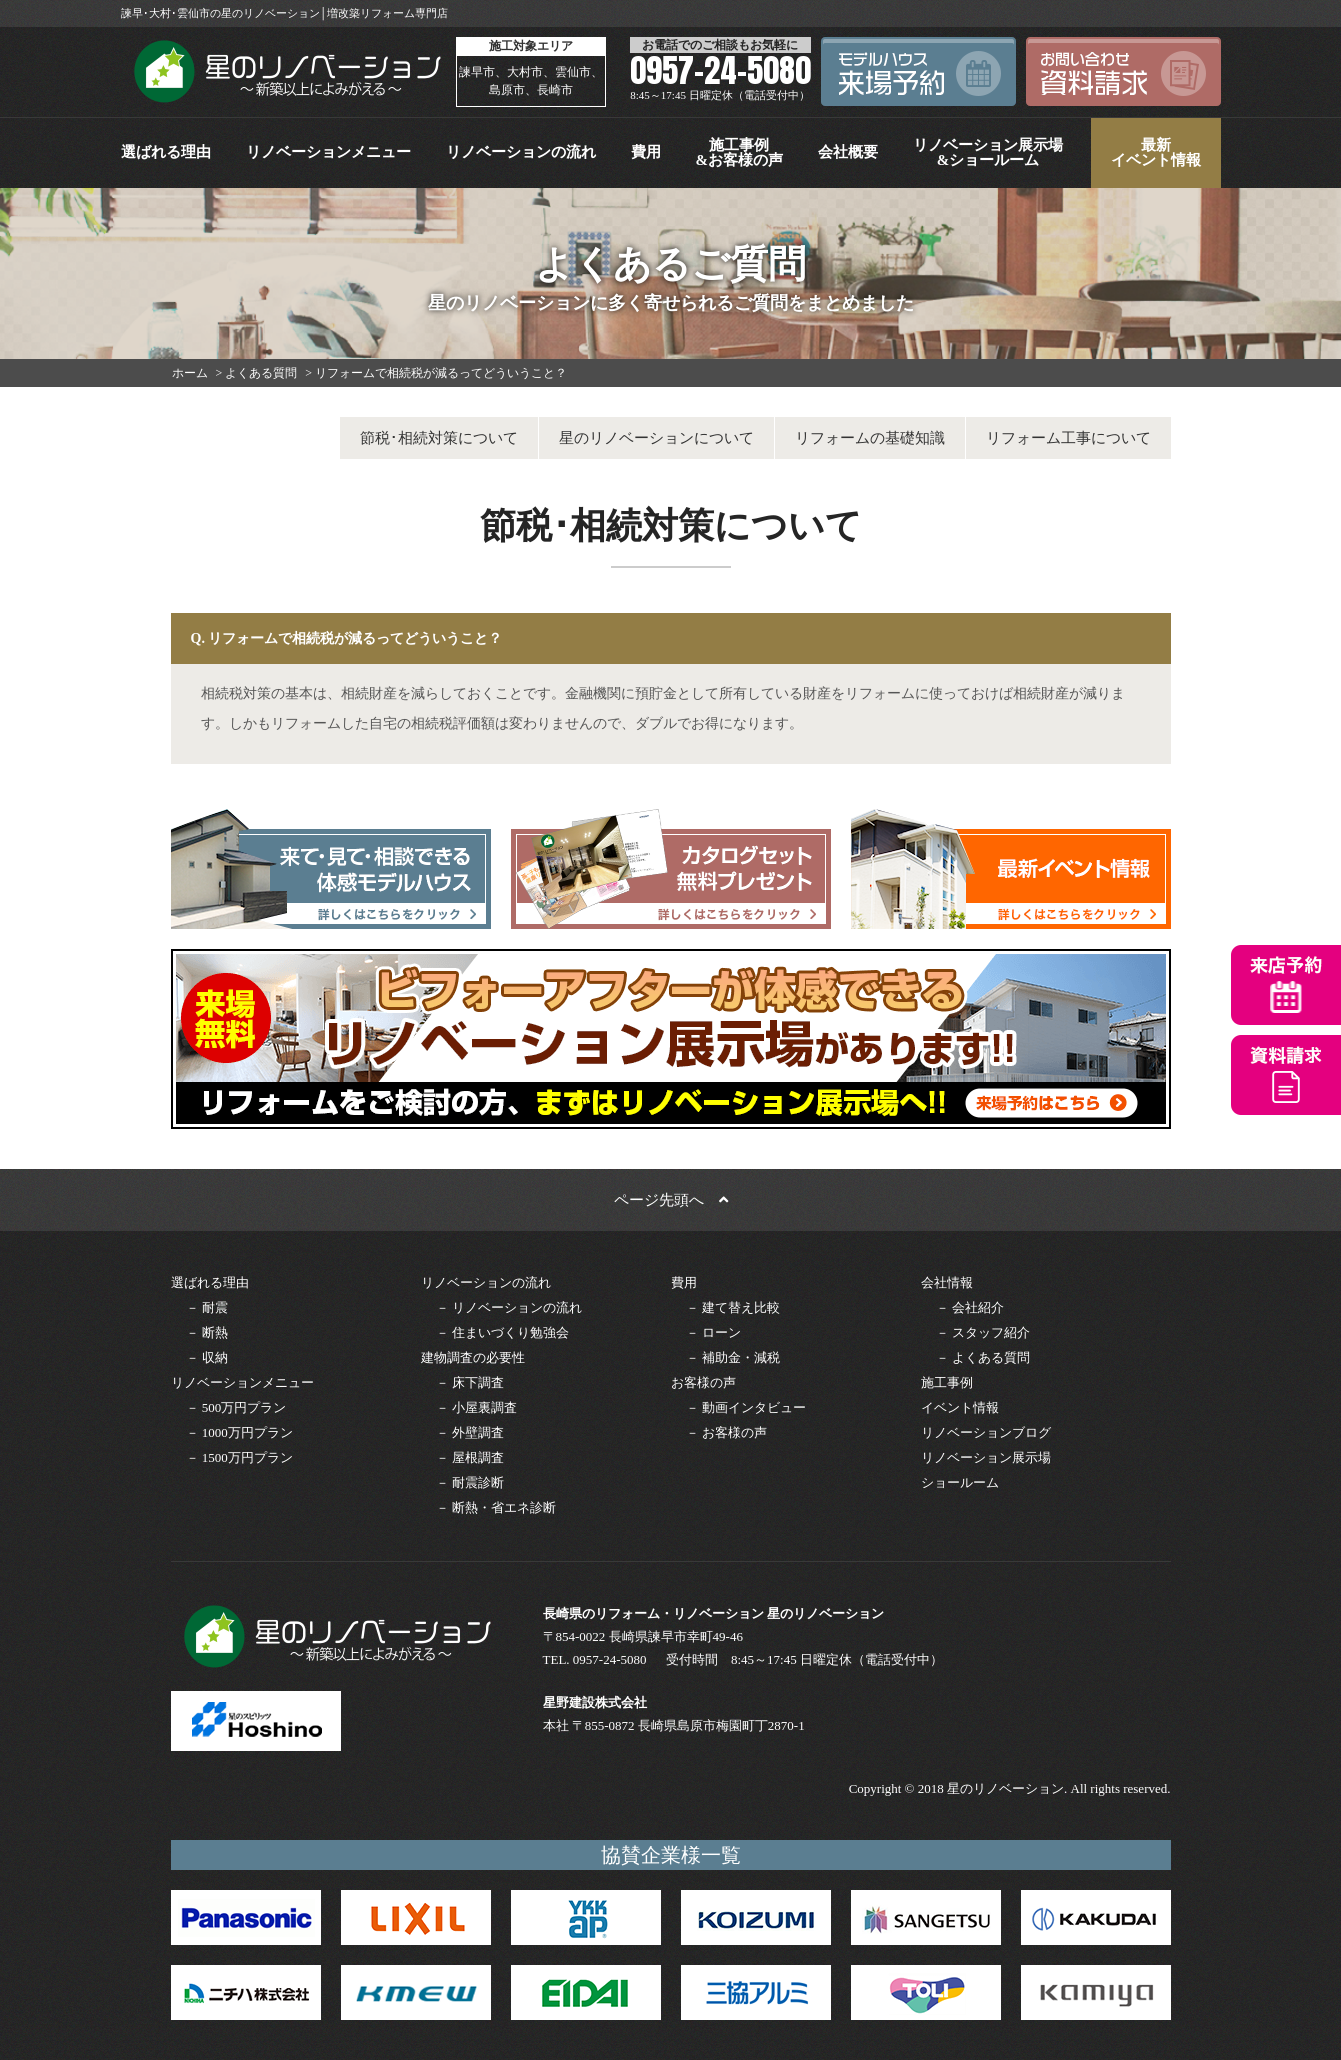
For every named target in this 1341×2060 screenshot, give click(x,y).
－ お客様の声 (726, 1432)
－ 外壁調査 (470, 1432)
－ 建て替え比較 (733, 1307)
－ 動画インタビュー (746, 1407)
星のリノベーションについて (656, 438)
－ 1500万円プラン (239, 1457)
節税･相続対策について (439, 438)
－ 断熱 (207, 1332)
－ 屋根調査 (470, 1457)
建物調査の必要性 (473, 1357)
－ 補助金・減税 (733, 1357)
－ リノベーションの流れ (509, 1307)
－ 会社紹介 (970, 1307)
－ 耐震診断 (470, 1482)
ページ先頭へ (671, 1200)
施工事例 (947, 1382)
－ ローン (713, 1332)
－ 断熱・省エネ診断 (496, 1507)
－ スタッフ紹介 (983, 1332)
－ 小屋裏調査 (476, 1407)
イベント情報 (960, 1407)
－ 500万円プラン (236, 1407)
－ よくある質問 (983, 1357)
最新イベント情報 (1156, 152)
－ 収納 (207, 1357)
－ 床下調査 (470, 1382)
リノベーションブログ (986, 1432)
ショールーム (960, 1482)
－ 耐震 (207, 1307)
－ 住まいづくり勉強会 (502, 1332)
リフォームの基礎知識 (870, 438)
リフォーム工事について (1068, 438)
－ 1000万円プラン (239, 1432)
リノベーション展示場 (986, 1457)
